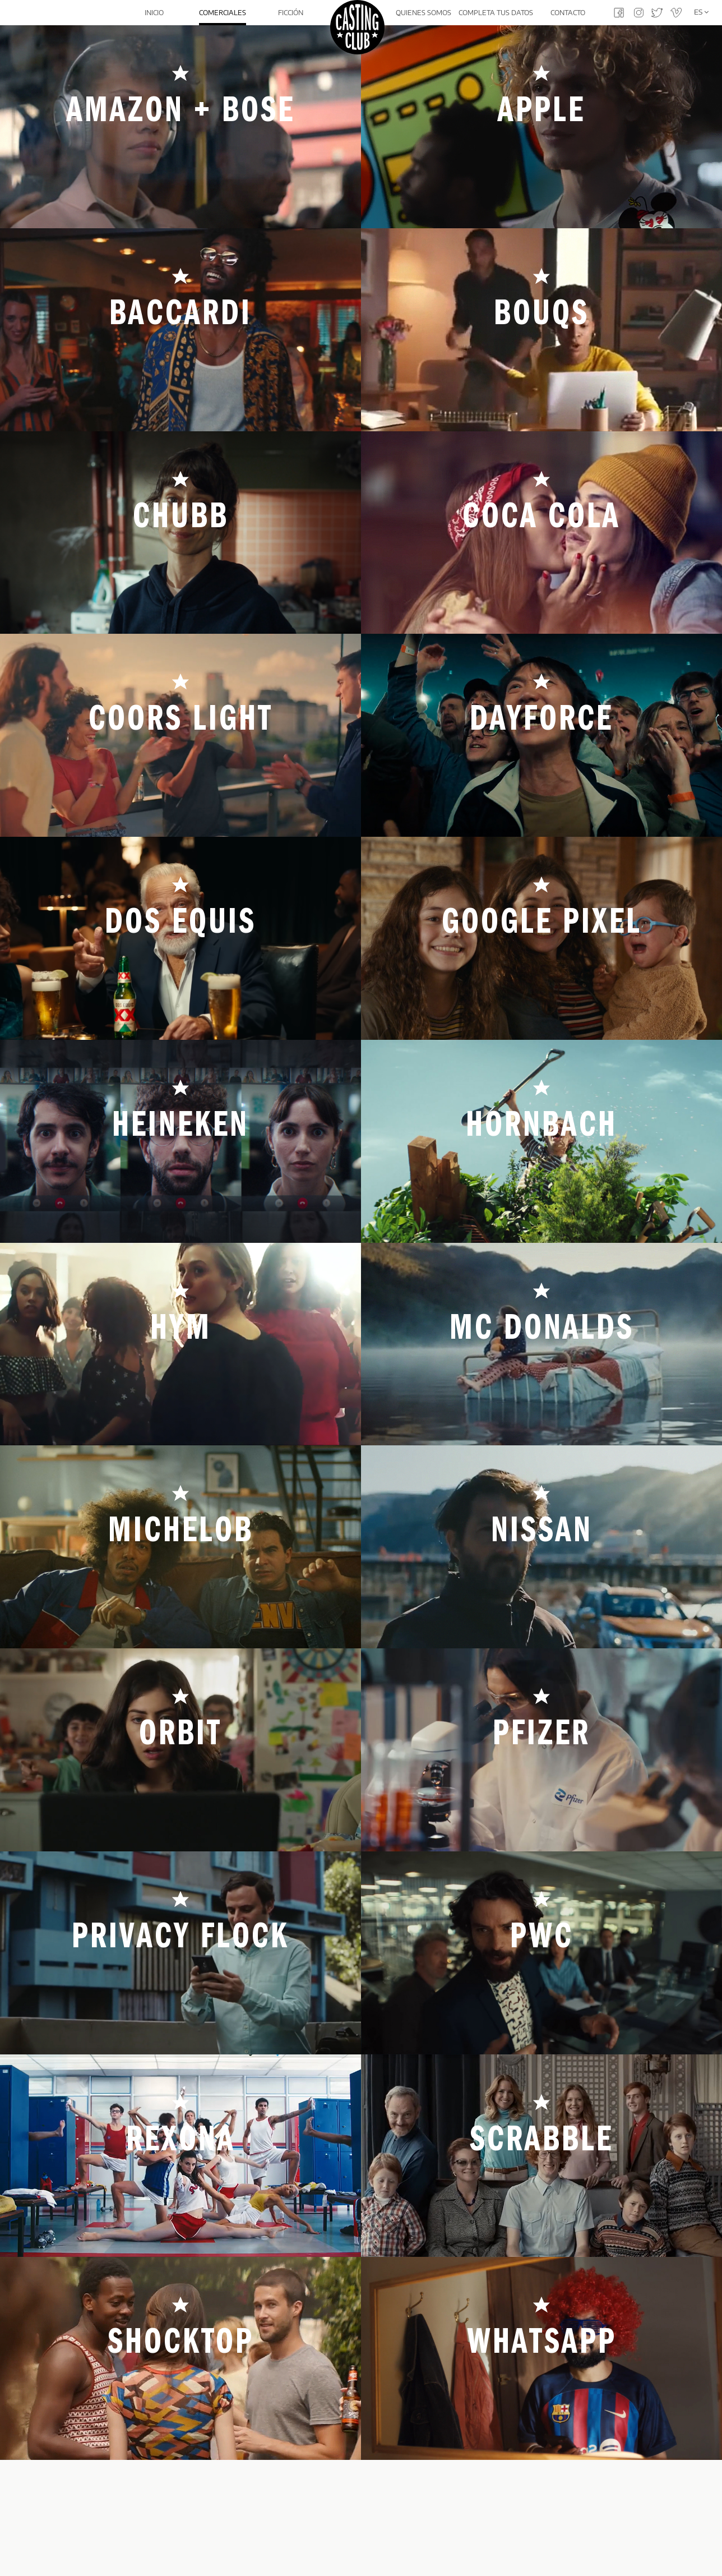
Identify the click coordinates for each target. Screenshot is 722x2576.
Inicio (153, 12)
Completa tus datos (496, 12)
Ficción (289, 12)
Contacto (568, 12)
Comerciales (221, 12)
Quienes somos (425, 12)
